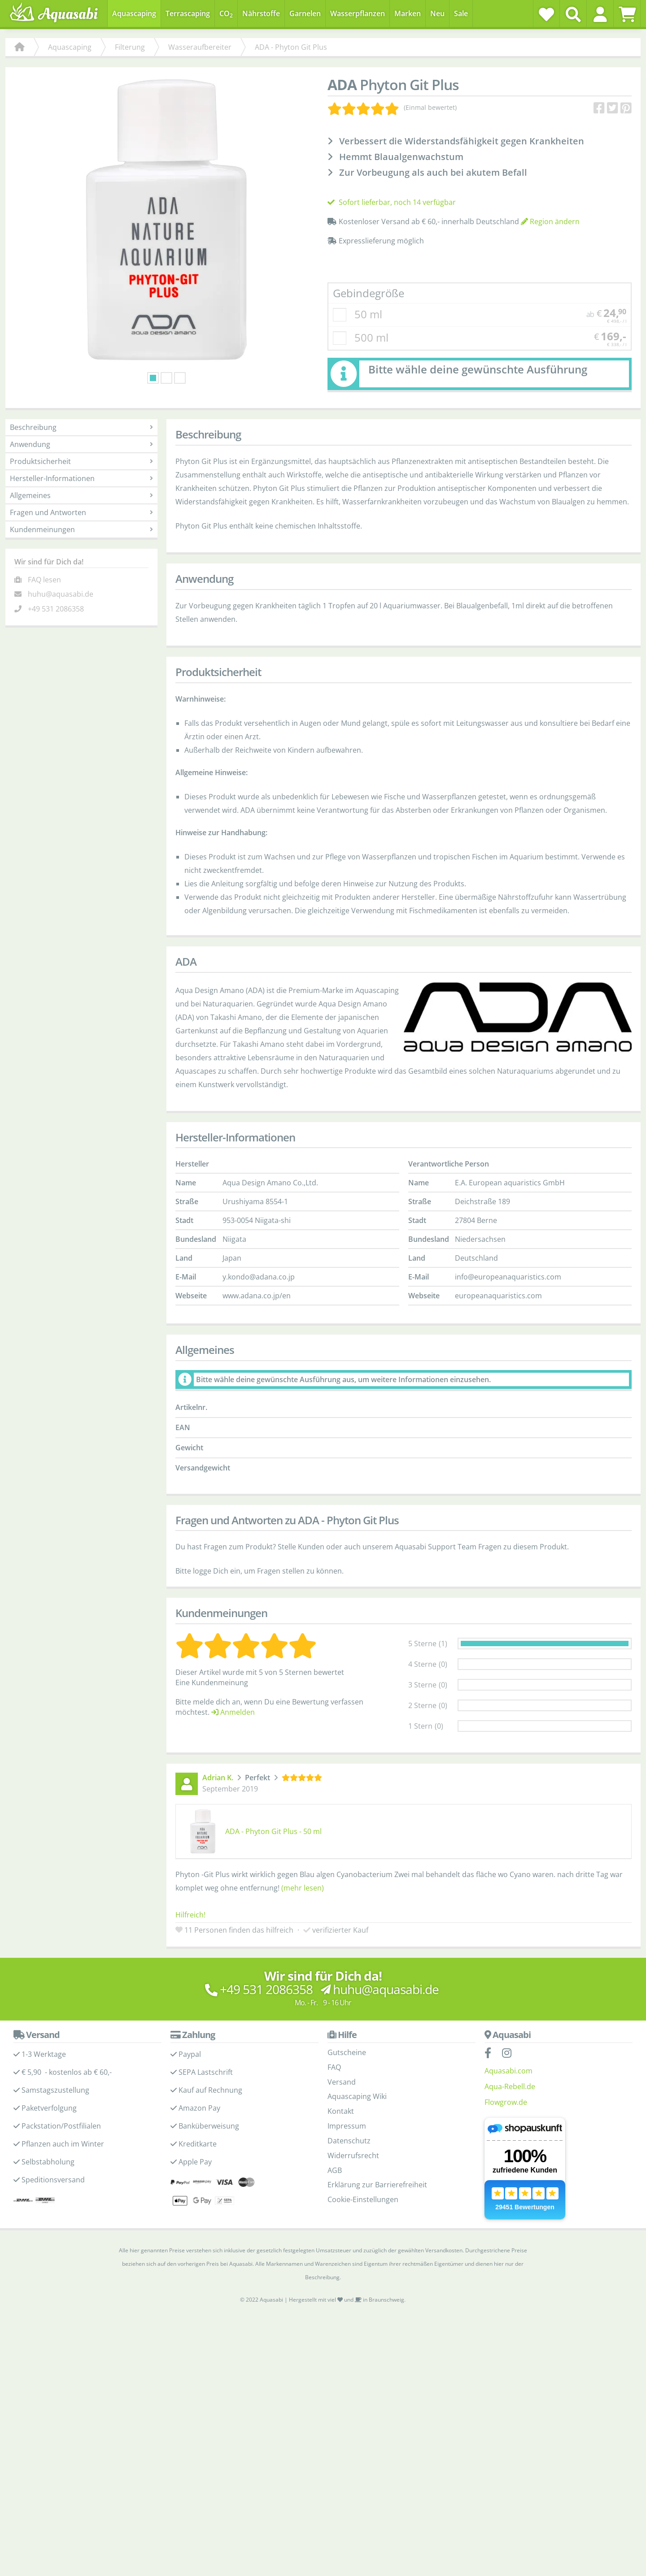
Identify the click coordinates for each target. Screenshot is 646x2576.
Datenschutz (349, 2156)
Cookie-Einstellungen (362, 2215)
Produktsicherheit (81, 477)
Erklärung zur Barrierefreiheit (377, 2200)
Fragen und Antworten (81, 528)
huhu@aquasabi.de (60, 610)
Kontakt (340, 2126)
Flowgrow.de (505, 2117)
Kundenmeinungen (81, 545)
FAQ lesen (44, 595)
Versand (341, 2097)
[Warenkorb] (627, 14)
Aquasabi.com (508, 2086)
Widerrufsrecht (353, 2171)
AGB (334, 2185)
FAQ (334, 2082)
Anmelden (233, 1727)
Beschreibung (81, 443)
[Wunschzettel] (546, 14)
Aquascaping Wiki (357, 2112)
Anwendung (81, 460)
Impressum (346, 2141)
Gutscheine (346, 2068)
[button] (600, 14)
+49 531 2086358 (56, 624)
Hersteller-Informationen (81, 494)
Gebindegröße (368, 308)
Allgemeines (81, 511)
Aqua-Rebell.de (509, 2102)
